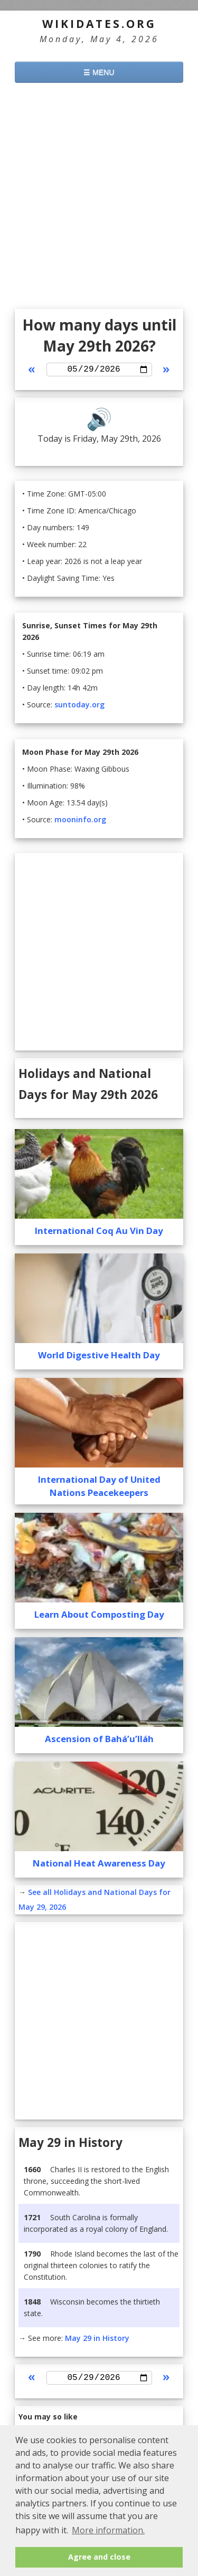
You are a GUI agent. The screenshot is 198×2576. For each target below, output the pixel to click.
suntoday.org (79, 707)
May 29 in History (97, 2340)
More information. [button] (108, 2530)
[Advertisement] (99, 197)
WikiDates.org (99, 23)
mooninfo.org (80, 821)
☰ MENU (98, 72)
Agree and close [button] (99, 2557)
